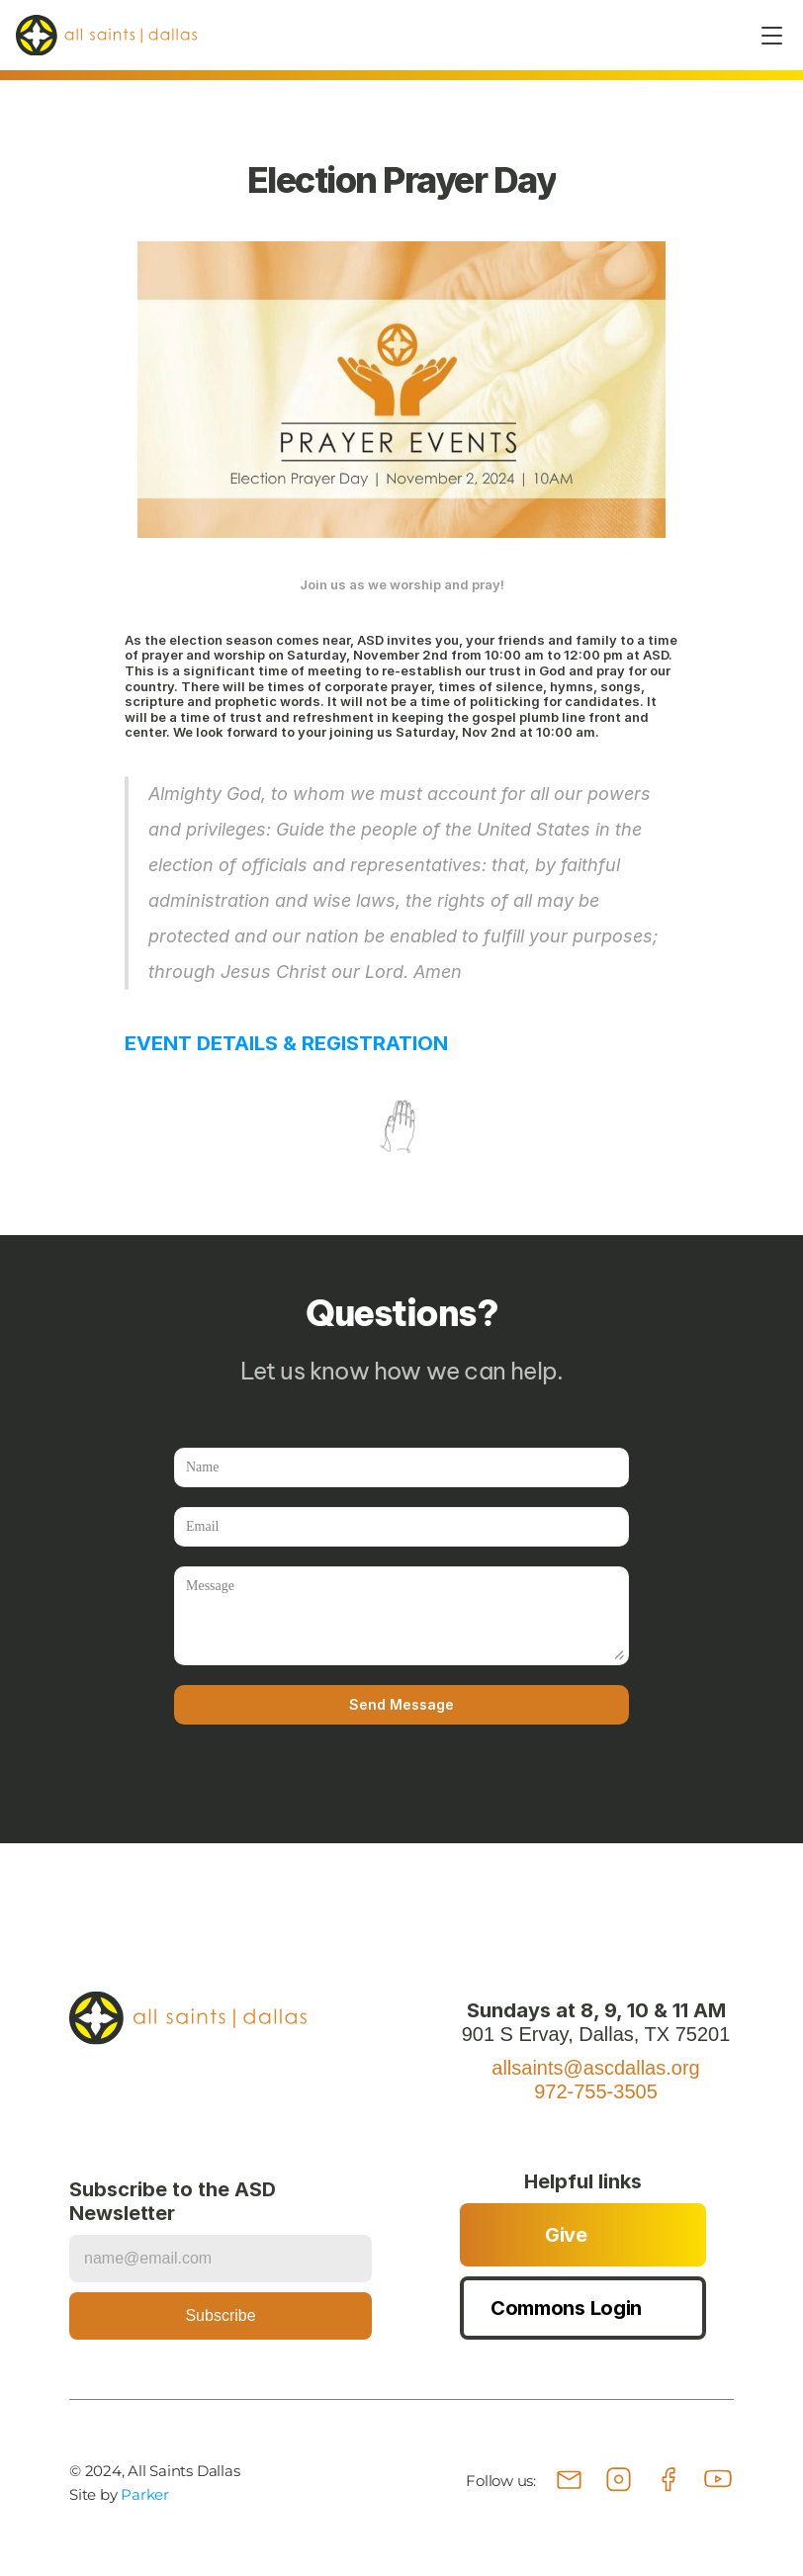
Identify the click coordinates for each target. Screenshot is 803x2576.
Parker (145, 2494)
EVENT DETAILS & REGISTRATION (286, 1043)
